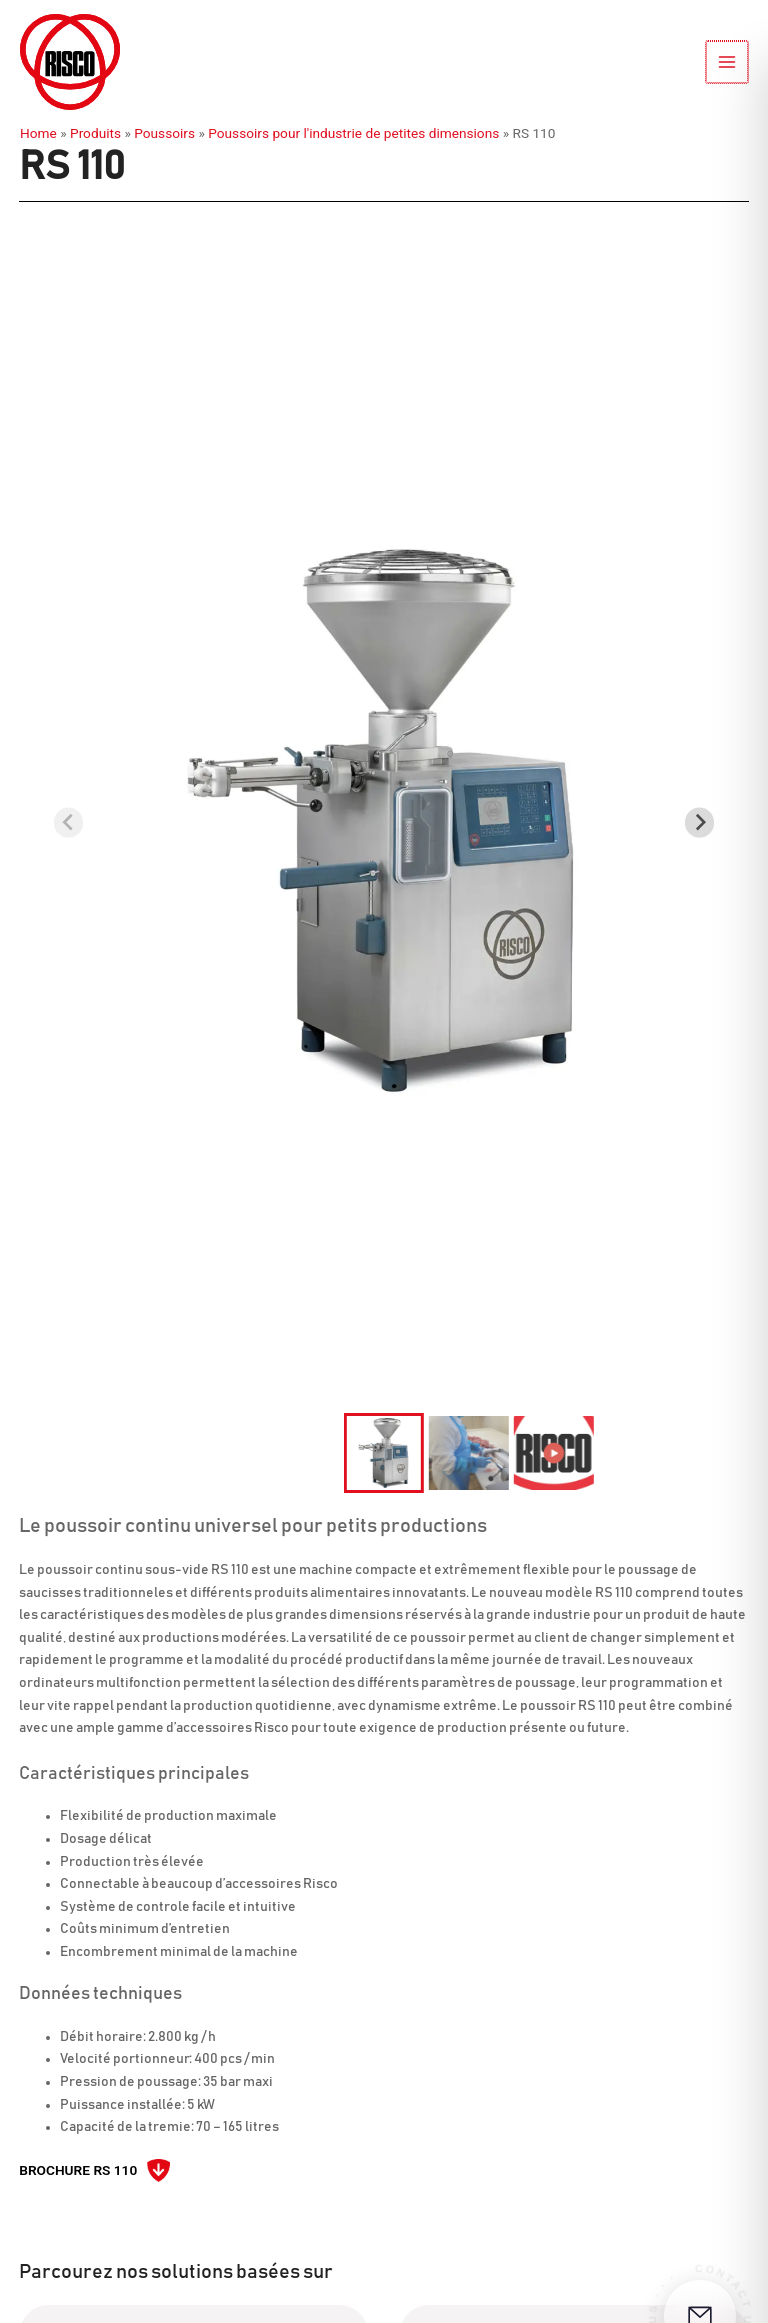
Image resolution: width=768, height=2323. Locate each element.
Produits (95, 133)
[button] (384, 1453)
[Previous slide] (68, 822)
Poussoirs (164, 133)
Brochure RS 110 (78, 2170)
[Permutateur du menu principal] (728, 62)
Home (38, 133)
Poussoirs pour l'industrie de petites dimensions (353, 133)
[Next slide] (699, 822)
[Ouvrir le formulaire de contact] (700, 2255)
